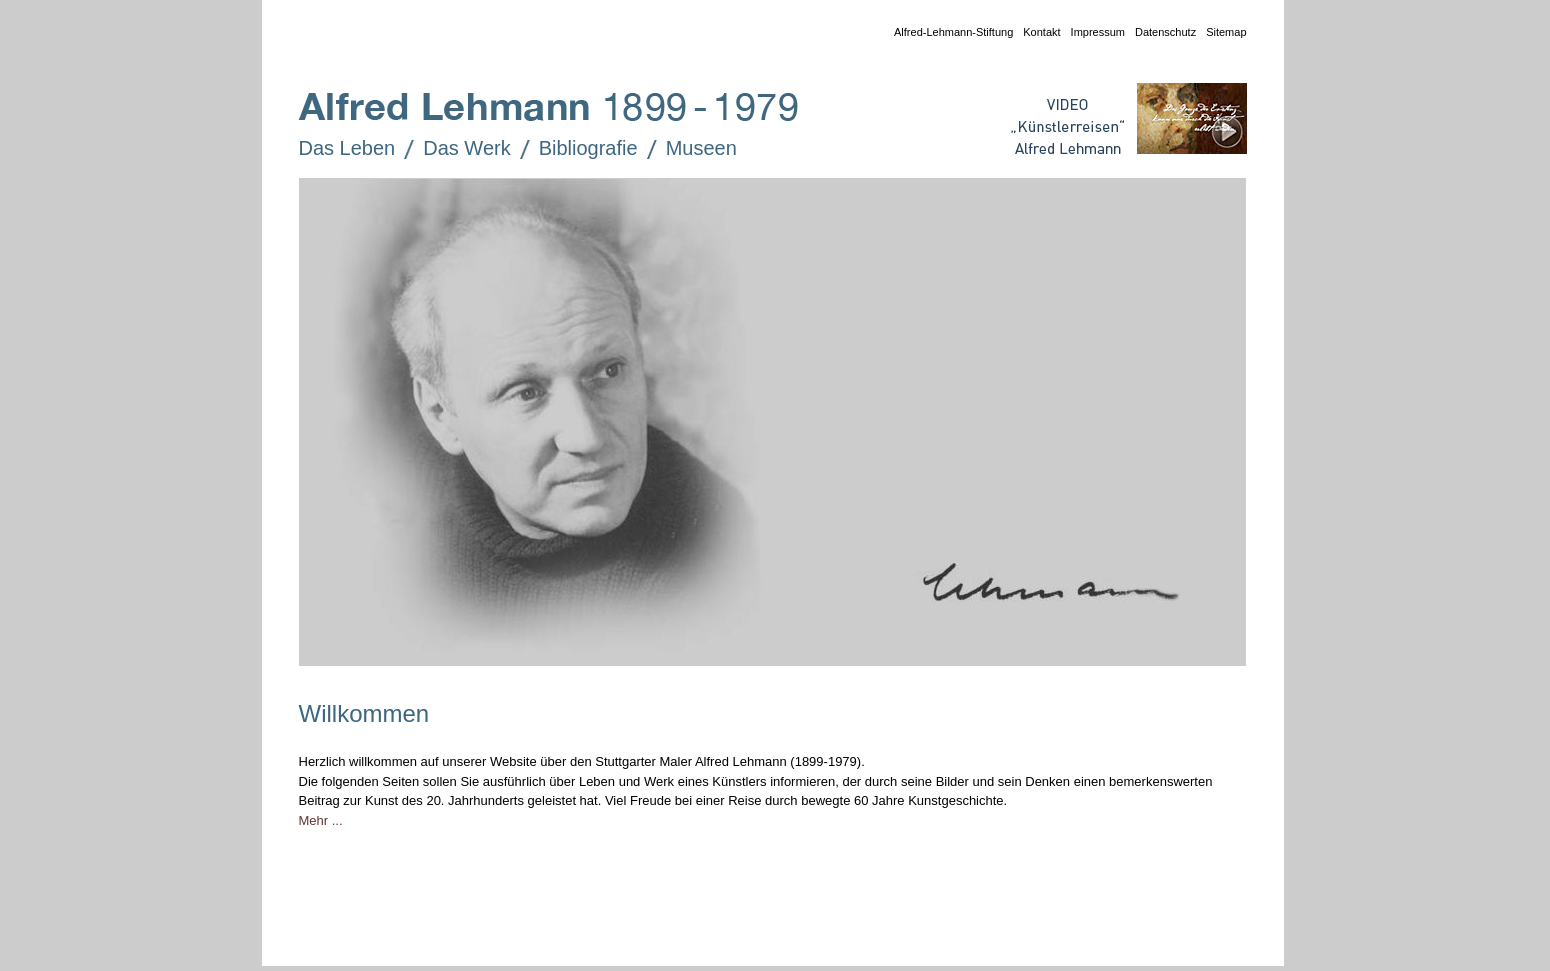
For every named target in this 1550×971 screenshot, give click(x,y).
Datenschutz (1160, 33)
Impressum (1093, 33)
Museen (687, 150)
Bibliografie (574, 150)
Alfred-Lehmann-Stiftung (948, 33)
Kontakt (1036, 33)
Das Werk (452, 150)
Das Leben (333, 150)
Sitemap (1221, 33)
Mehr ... (321, 820)
